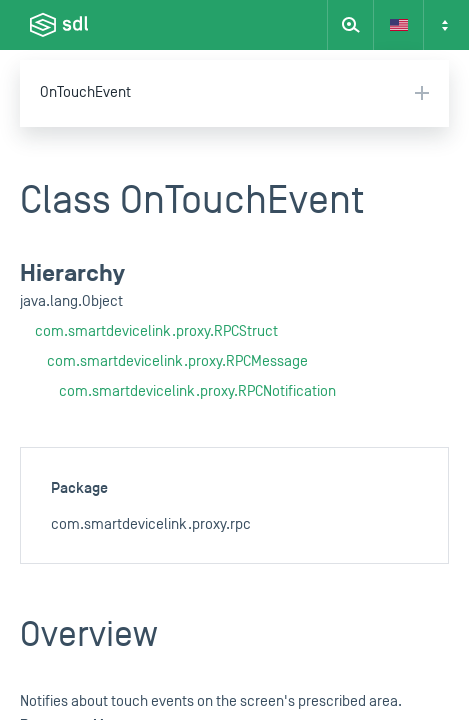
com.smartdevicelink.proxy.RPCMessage (177, 361)
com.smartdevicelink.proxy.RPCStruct (156, 331)
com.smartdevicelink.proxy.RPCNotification (197, 391)
